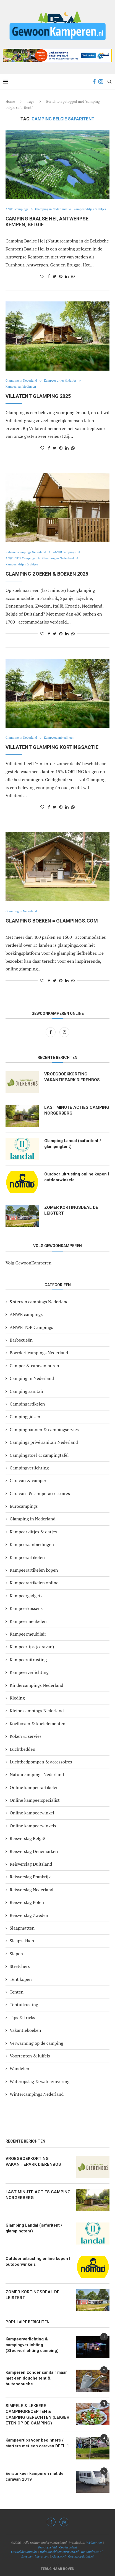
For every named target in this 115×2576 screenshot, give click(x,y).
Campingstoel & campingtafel (39, 1455)
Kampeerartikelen (27, 1557)
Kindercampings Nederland (36, 1685)
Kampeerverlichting (29, 1672)
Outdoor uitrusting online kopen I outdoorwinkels (76, 1177)
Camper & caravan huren (34, 1366)
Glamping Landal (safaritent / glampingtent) (72, 1143)
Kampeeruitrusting (28, 1660)
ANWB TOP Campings (20, 558)
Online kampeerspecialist (35, 1800)
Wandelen (19, 2068)
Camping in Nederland (32, 1378)
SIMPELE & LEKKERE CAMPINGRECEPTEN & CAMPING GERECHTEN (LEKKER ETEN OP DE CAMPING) (37, 2414)
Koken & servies (25, 1736)
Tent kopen (21, 1979)
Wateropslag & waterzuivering (39, 2081)
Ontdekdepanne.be (24, 2552)
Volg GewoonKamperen (28, 1263)
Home (10, 101)
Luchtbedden (22, 1749)
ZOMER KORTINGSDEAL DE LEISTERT (71, 1210)
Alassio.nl (59, 2556)
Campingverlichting (29, 1468)
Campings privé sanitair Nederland (44, 1442)
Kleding (17, 1698)
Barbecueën (21, 1340)
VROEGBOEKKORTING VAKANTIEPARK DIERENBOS (72, 1077)
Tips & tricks (22, 2017)
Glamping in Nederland (51, 209)
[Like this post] (42, 276)
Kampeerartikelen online (34, 1583)
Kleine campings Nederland (37, 1711)
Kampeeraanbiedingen (21, 387)
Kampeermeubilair (28, 1634)
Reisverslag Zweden (29, 1915)
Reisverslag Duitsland (31, 1864)
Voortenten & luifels (30, 2056)
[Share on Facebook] (49, 276)
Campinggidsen (25, 1417)
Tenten (16, 1992)
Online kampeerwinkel (32, 1813)
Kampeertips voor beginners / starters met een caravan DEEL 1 (37, 2443)
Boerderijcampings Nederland (39, 1353)
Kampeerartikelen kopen (34, 1570)
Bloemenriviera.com (35, 2556)
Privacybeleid (47, 2547)
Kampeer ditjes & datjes (90, 209)
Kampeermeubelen (28, 1621)
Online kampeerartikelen (34, 1787)
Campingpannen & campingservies (44, 1429)
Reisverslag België (27, 1838)
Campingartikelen (27, 1404)
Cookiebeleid (68, 2547)
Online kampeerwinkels (33, 1826)
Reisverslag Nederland (31, 1890)
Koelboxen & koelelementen (38, 1723)
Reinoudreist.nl (91, 2552)
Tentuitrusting (24, 2005)
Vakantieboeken (25, 2030)
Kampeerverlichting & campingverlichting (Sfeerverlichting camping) (32, 2345)
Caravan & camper (28, 1480)
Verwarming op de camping (36, 2043)
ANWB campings (17, 209)
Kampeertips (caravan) (32, 1647)
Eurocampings (24, 1506)
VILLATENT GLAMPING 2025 (38, 396)
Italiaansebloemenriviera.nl (59, 2552)
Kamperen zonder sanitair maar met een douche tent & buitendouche (36, 2378)
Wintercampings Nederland (37, 2094)
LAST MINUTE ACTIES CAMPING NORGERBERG (76, 1110)
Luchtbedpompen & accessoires (41, 1762)
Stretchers (20, 1966)
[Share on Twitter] (54, 276)
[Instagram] (100, 82)
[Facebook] (94, 82)
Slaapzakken (22, 1941)
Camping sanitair (26, 1391)
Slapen (16, 1954)
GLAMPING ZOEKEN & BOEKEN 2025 (47, 574)
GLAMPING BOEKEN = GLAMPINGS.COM (52, 921)
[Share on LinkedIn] (67, 276)
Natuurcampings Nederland (37, 1774)
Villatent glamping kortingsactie (52, 747)
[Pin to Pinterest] (60, 276)
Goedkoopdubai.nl (81, 2556)
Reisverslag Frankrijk (30, 1877)
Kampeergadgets (26, 1596)
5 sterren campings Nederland (26, 552)
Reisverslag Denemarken (34, 1851)
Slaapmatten (22, 1928)
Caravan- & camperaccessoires (40, 1493)
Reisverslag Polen (27, 1902)
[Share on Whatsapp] (73, 276)
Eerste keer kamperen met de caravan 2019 (35, 2476)
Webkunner (94, 2542)
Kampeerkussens (26, 1608)
